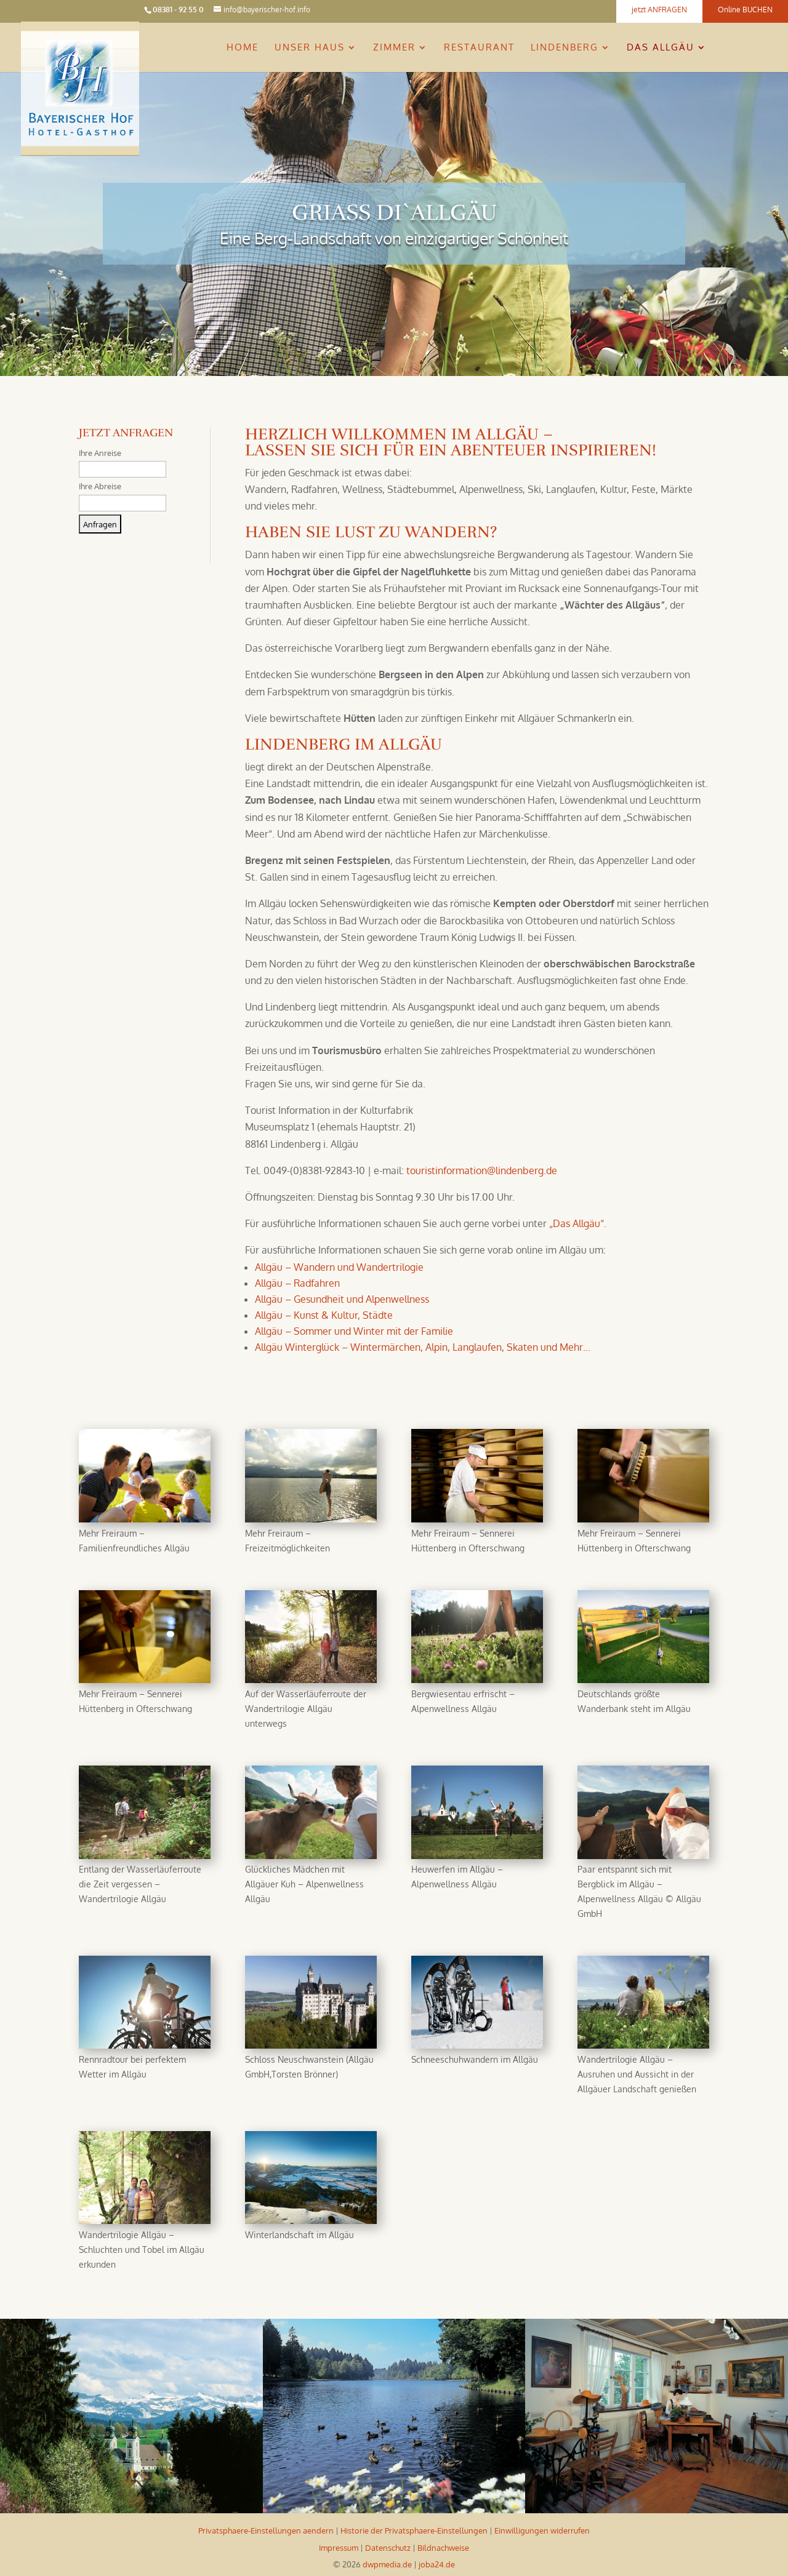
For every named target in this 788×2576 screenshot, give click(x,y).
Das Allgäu (660, 48)
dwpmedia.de (387, 2564)
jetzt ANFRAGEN (659, 9)
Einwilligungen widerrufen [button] (542, 2530)
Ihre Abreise (100, 486)
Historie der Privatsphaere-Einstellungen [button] (414, 2530)
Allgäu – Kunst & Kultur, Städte (324, 1315)
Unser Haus (310, 48)
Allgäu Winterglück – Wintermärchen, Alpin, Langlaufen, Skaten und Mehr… (422, 1347)
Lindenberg (564, 48)
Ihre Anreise (100, 453)
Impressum (338, 2548)
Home (243, 48)
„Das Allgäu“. (577, 1223)
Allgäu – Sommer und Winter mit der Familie (354, 1331)
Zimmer (394, 48)
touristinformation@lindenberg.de (481, 1170)
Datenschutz (388, 2548)
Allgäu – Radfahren (297, 1283)
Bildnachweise (443, 2548)
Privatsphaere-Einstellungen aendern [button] (266, 2530)
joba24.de (437, 2564)
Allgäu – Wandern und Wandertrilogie (339, 1267)
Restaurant (479, 48)
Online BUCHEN (745, 9)
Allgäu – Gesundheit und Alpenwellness (342, 1299)
